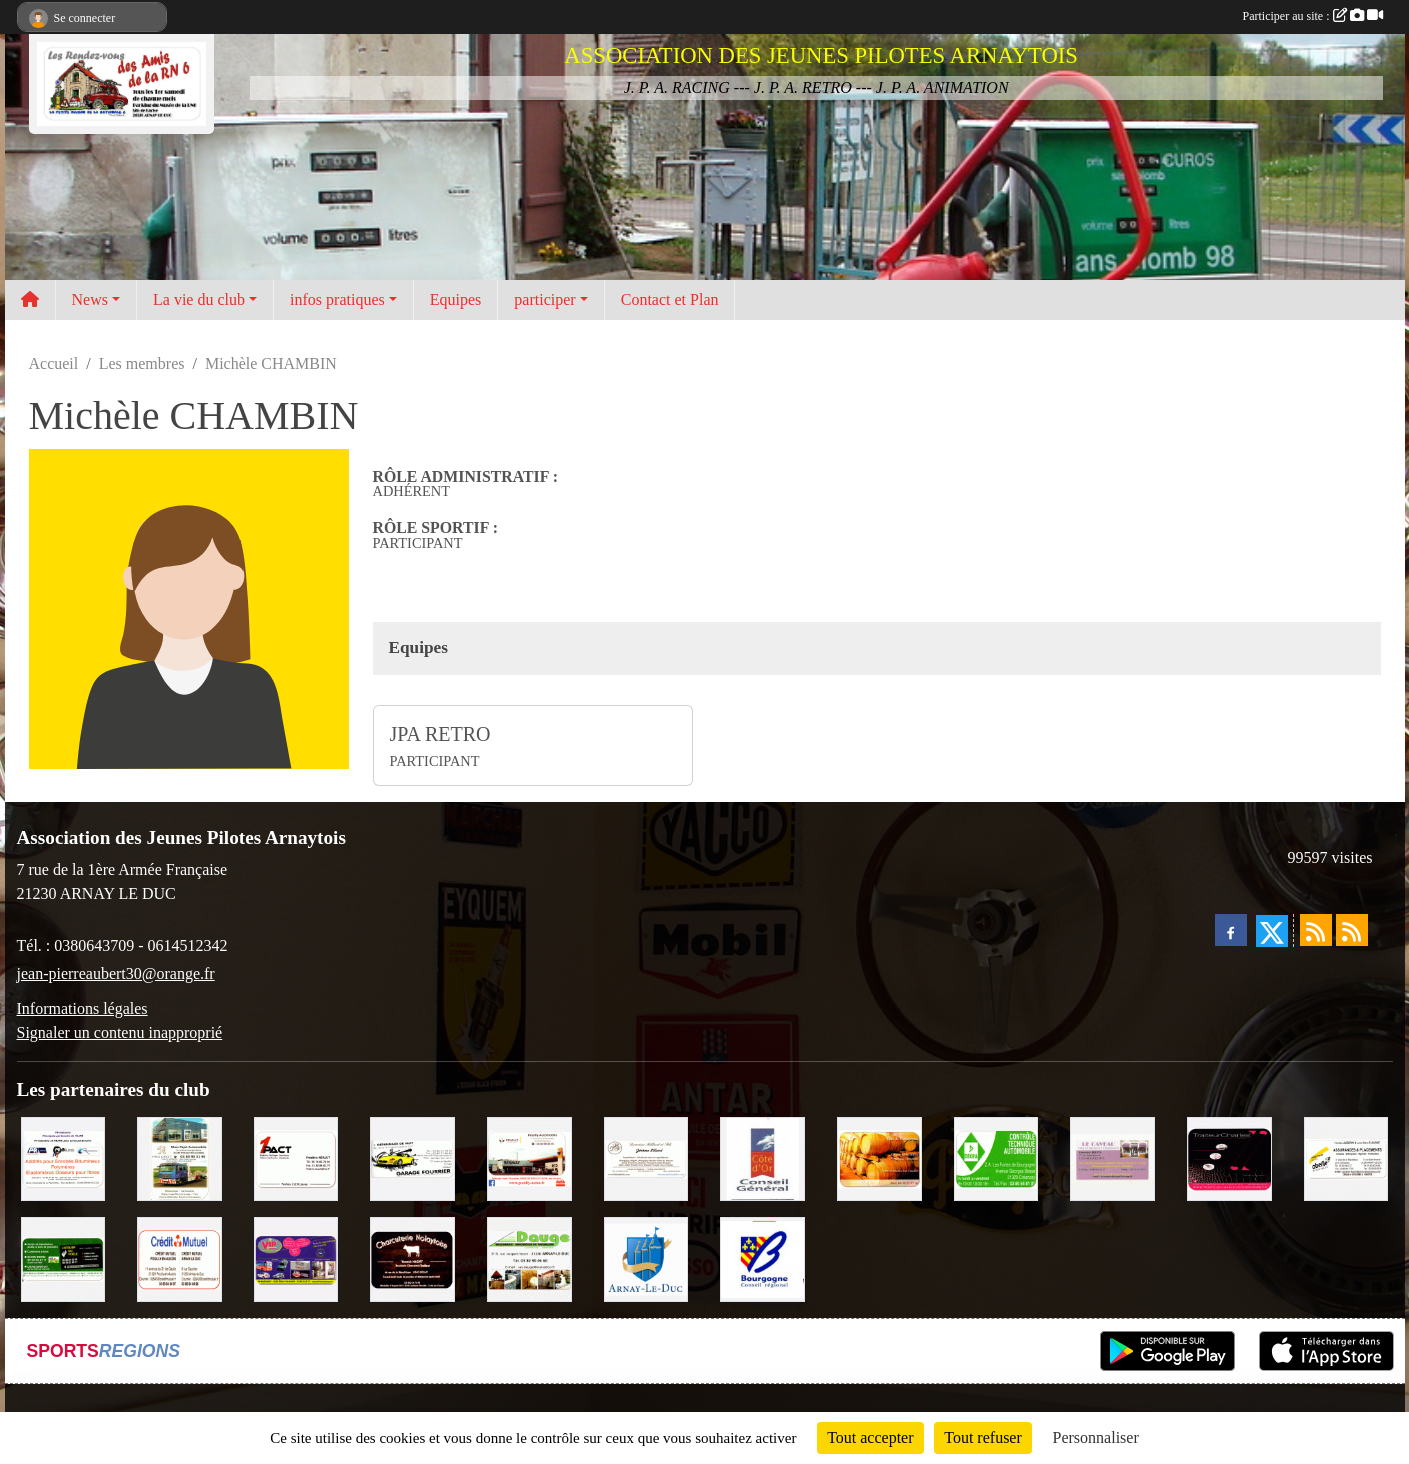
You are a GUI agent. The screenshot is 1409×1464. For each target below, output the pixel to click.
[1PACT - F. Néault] (296, 1157)
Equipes (456, 299)
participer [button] (544, 299)
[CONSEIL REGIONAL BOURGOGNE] (762, 1257)
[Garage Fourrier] (412, 1157)
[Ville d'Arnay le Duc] (646, 1257)
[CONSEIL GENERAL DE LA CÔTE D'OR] (762, 1157)
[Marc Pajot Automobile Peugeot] (179, 1157)
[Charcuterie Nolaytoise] (412, 1257)
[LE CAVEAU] (1112, 1157)
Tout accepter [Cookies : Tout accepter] (870, 1437)
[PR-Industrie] (63, 1157)
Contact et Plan (670, 299)
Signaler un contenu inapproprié (120, 1032)
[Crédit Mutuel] (179, 1257)
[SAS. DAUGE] (529, 1257)
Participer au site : (1313, 16)
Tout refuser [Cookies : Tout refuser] (983, 1437)
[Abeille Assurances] (1346, 1157)
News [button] (90, 299)
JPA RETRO (440, 734)
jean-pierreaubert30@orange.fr (116, 973)
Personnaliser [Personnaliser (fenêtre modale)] (1096, 1437)
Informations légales (82, 1008)
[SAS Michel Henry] (63, 1257)
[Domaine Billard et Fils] (646, 1157)
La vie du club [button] (199, 299)
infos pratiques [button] (337, 299)
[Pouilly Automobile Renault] (529, 1157)
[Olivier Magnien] (879, 1157)
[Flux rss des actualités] (1316, 930)
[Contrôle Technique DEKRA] (996, 1157)
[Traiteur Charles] (1229, 1157)
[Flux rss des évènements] (1352, 930)
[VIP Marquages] (296, 1257)
